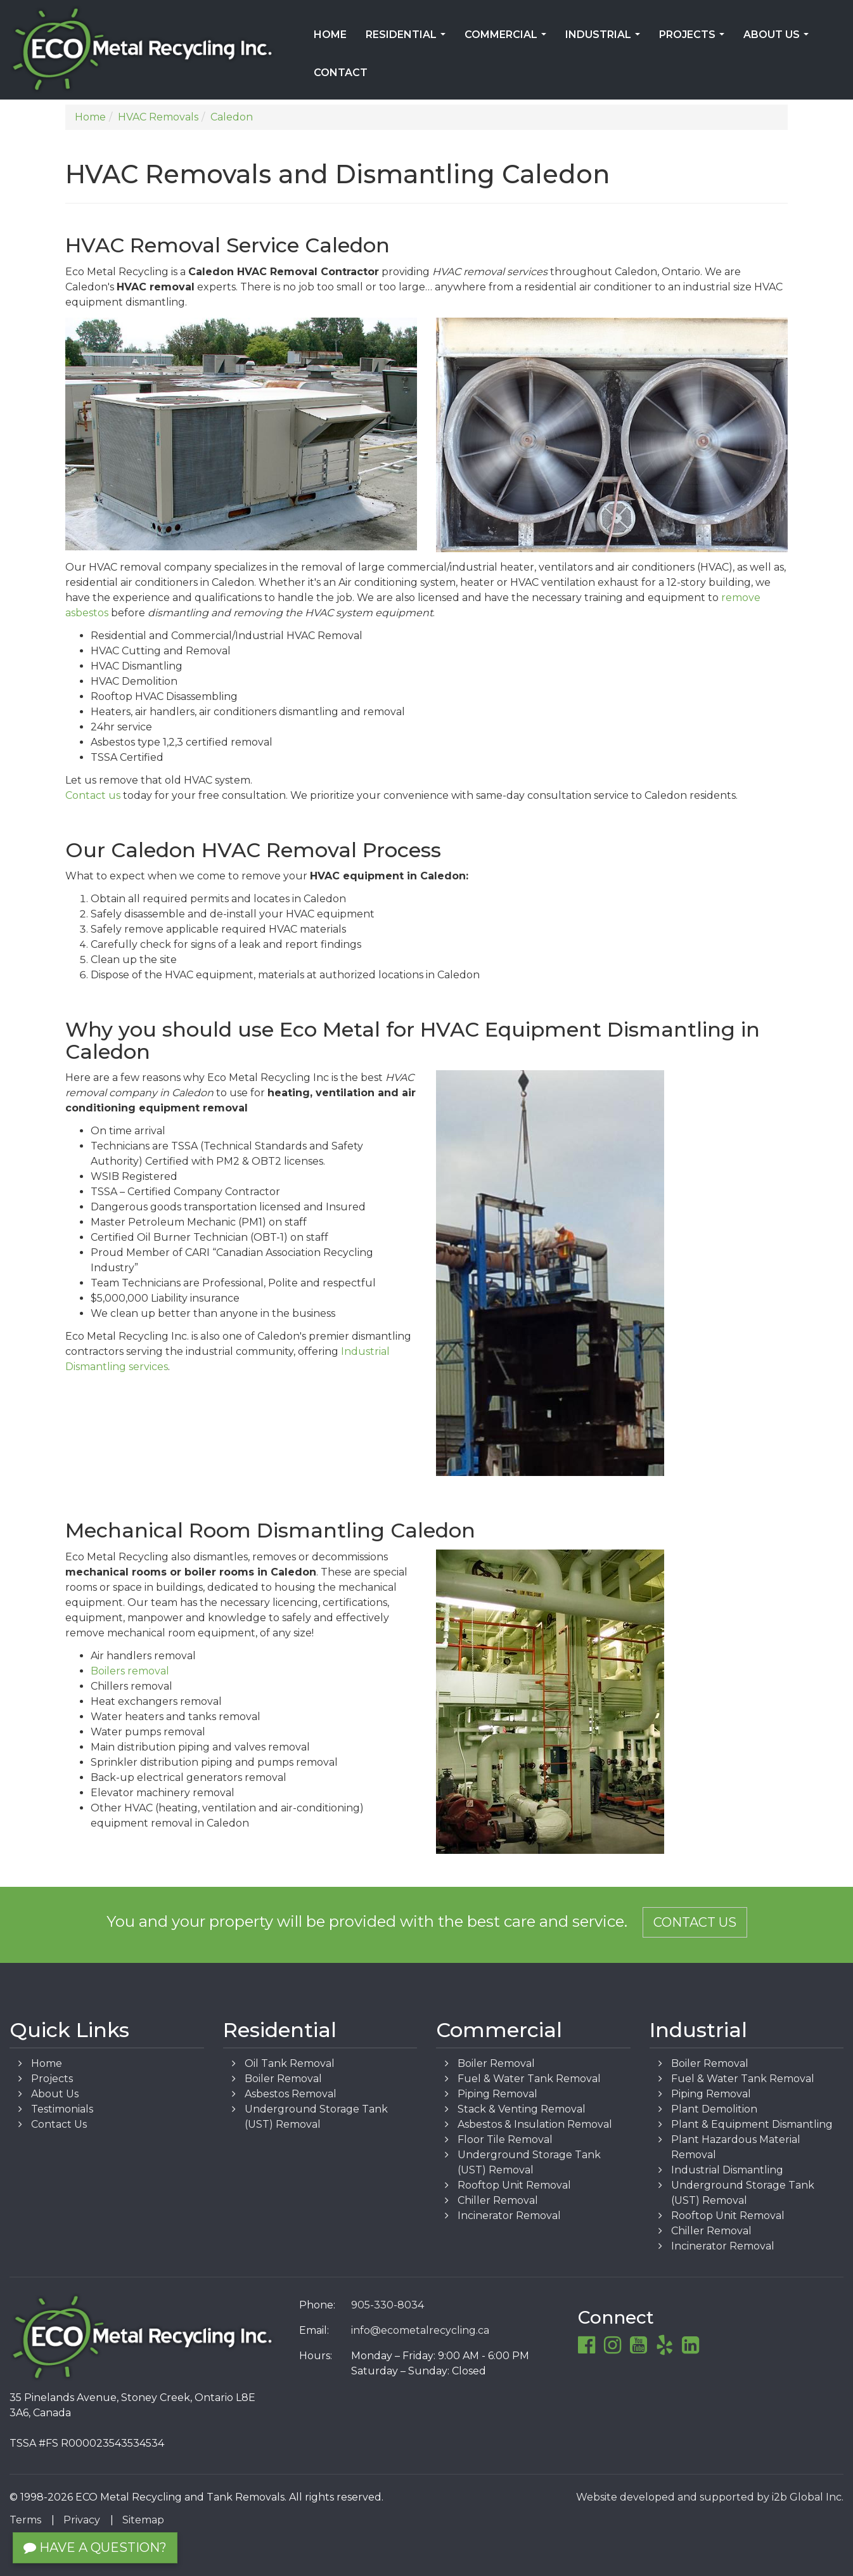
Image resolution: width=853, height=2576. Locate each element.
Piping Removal (497, 2094)
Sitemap (143, 2520)
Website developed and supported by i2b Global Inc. (709, 2497)
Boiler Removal (283, 2079)
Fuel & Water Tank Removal (529, 2079)
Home (330, 35)
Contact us (92, 795)
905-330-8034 (387, 2305)
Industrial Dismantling (727, 2170)
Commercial (508, 39)
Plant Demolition (714, 2109)
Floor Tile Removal (505, 2139)
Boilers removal (130, 1671)
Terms (25, 2520)
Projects (694, 39)
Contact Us (694, 1922)
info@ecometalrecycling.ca (420, 2330)
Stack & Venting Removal (522, 2109)
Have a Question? (95, 2547)
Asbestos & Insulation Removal (535, 2124)
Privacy (81, 2520)
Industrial (605, 39)
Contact (341, 73)
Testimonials (62, 2109)
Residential (408, 39)
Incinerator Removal (509, 2216)
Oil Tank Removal (290, 2063)
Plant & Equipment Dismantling (752, 2124)
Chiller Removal (498, 2200)
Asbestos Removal (291, 2094)
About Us (778, 39)
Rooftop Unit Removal (514, 2185)
